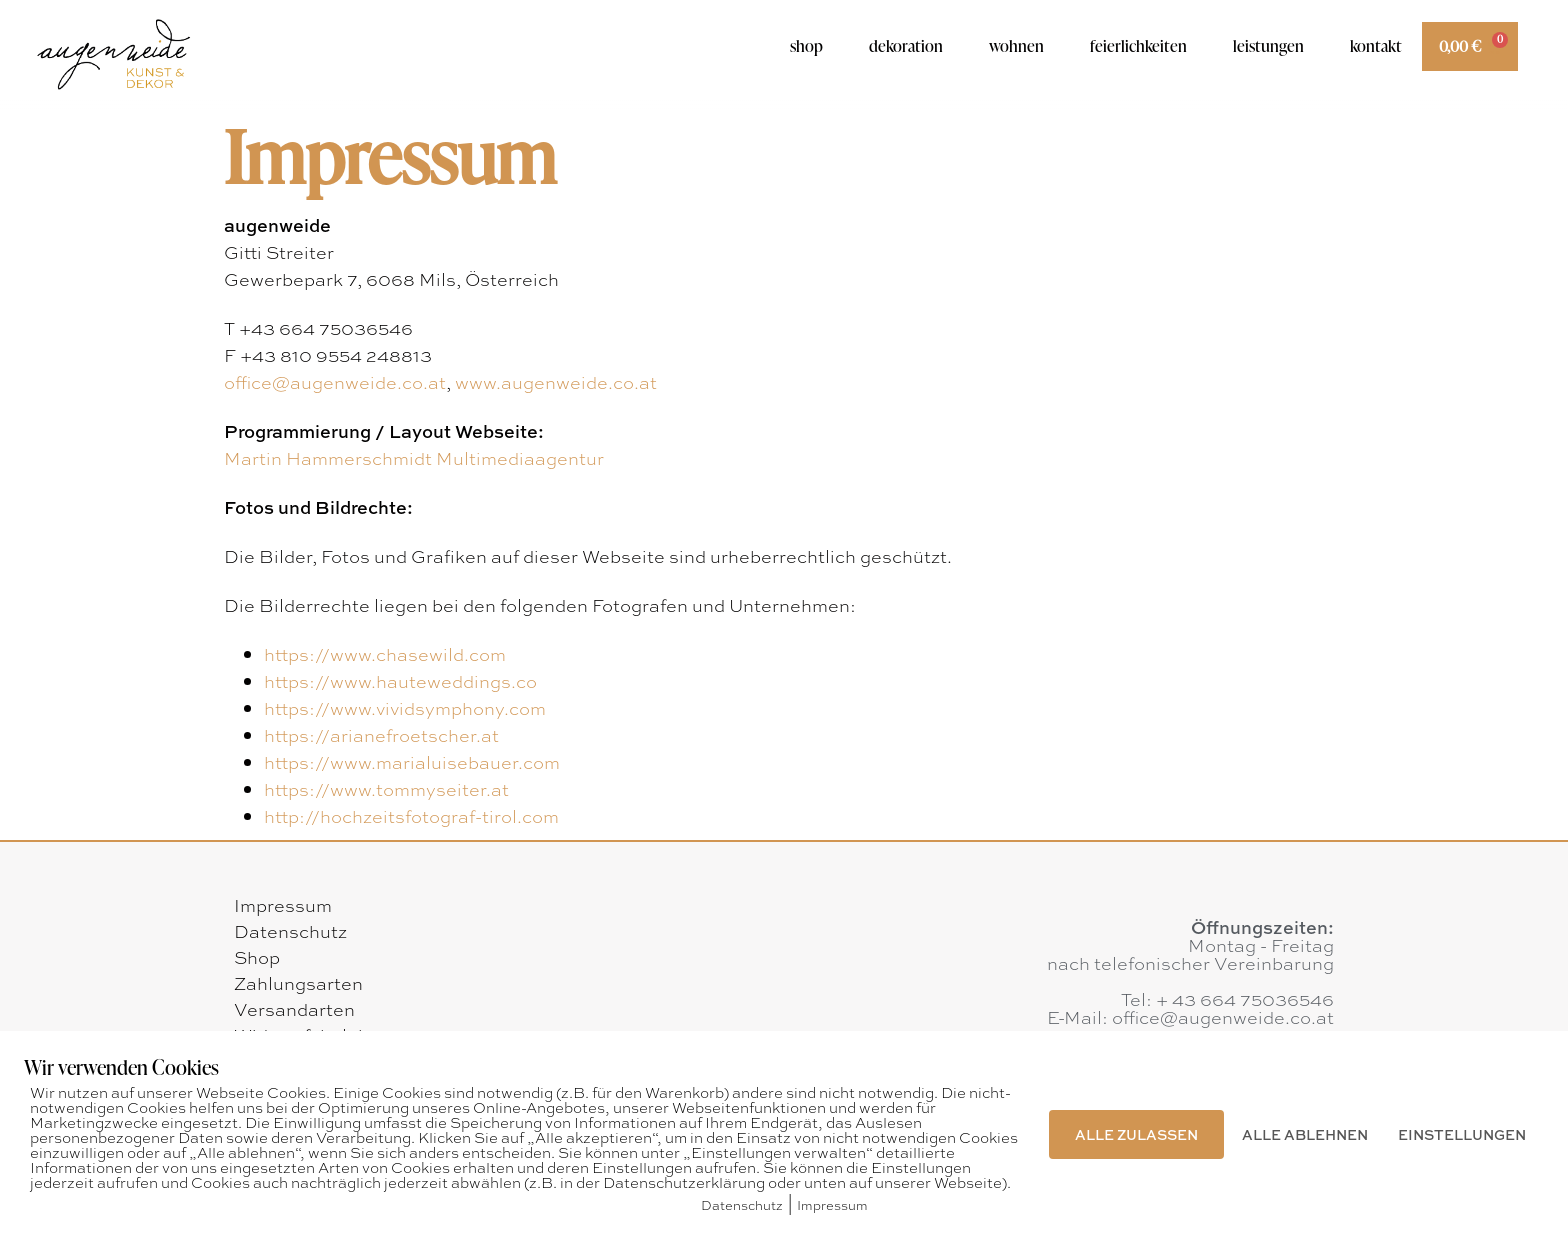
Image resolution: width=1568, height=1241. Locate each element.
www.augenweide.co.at (556, 382)
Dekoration (906, 45)
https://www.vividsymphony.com (405, 708)
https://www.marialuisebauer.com (412, 762)
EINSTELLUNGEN (1462, 1134)
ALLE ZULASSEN (1136, 1134)
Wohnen (1016, 45)
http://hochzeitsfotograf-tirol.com (411, 816)
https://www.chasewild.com (385, 654)
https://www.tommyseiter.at (386, 789)
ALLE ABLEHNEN (1305, 1134)
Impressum (283, 905)
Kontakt (1376, 45)
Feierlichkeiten (1138, 45)
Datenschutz (290, 931)
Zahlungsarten (298, 983)
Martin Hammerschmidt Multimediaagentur (414, 458)
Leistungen (1268, 45)
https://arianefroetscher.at (381, 735)
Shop (806, 45)
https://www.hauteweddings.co (400, 681)
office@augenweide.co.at (335, 382)
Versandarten (294, 1009)
